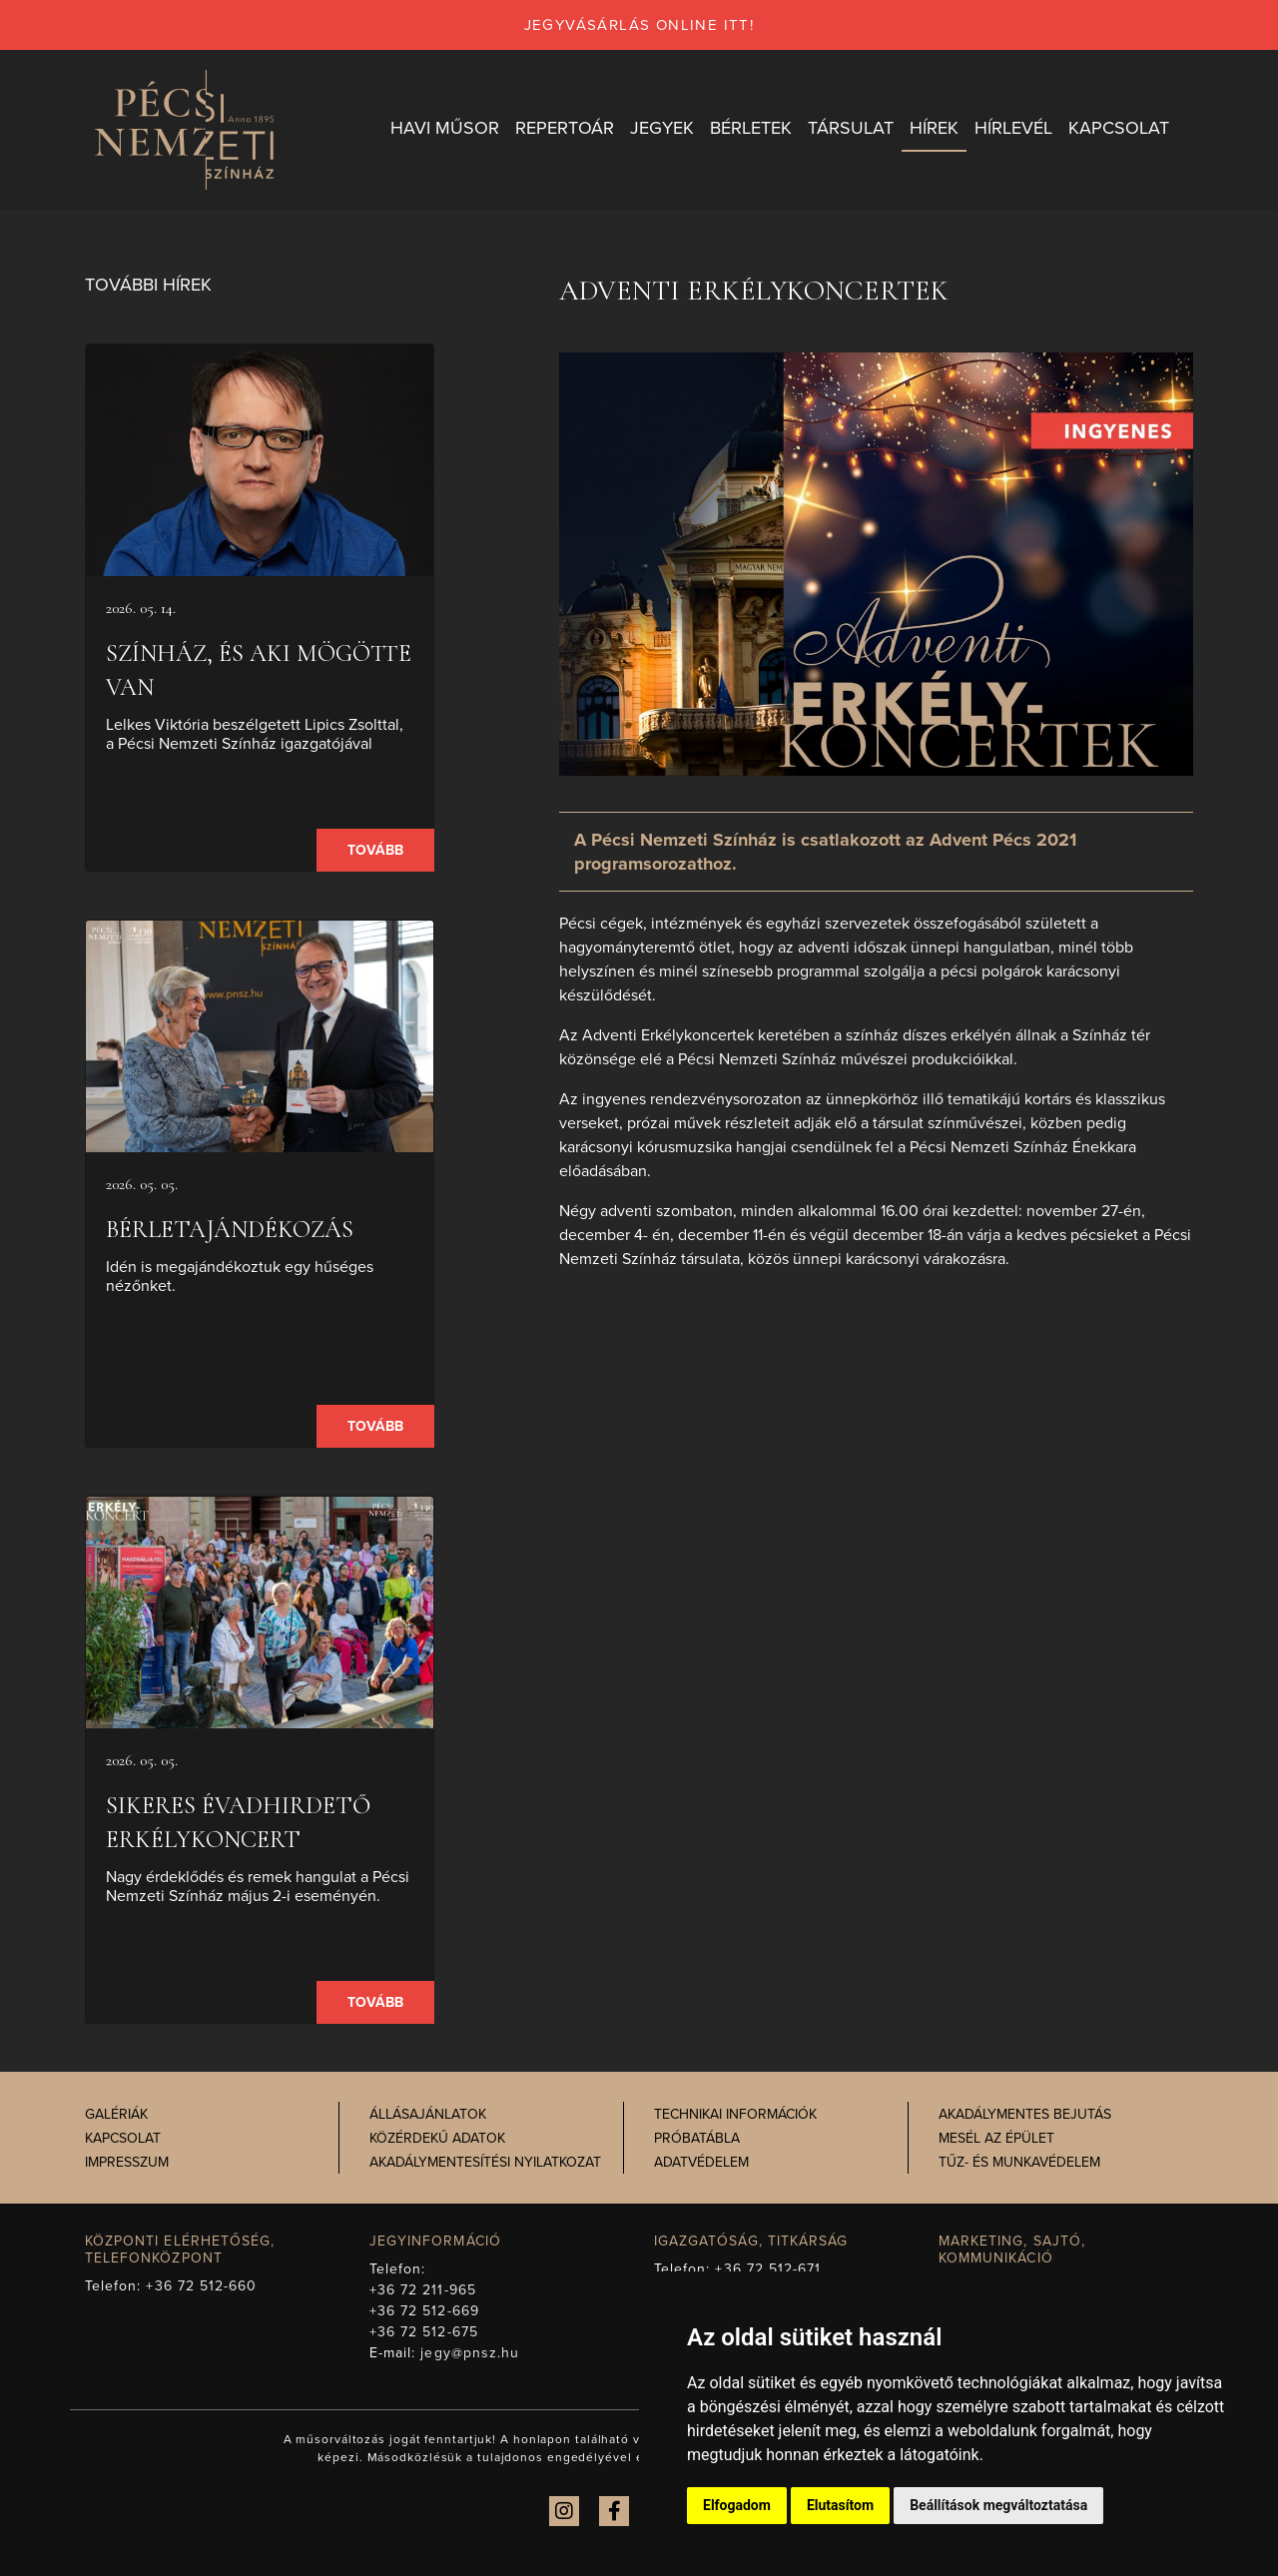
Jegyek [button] (662, 129)
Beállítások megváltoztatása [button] (998, 2505)
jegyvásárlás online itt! (639, 25)
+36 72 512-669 (424, 2310)
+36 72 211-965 (422, 2289)
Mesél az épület (996, 2139)
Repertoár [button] (564, 129)
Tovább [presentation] (375, 851)
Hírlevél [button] (1013, 129)
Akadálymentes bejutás (1025, 2115)
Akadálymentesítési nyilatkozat (485, 2163)
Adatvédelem (701, 2163)
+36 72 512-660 (201, 2285)
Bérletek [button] (751, 129)
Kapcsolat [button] (1118, 129)
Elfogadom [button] (737, 2505)
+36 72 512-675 (423, 2331)
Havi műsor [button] (444, 129)
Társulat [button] (851, 129)
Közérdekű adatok (437, 2139)
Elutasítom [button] (840, 2505)
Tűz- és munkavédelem (1019, 2163)
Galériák (116, 2115)
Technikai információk (735, 2115)
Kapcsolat (123, 2139)
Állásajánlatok (427, 2115)
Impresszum (127, 2163)
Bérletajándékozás (229, 1230)
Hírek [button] (934, 129)
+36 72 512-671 (768, 2268)
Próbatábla (697, 2139)
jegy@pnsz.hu (469, 2352)
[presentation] (259, 461)
